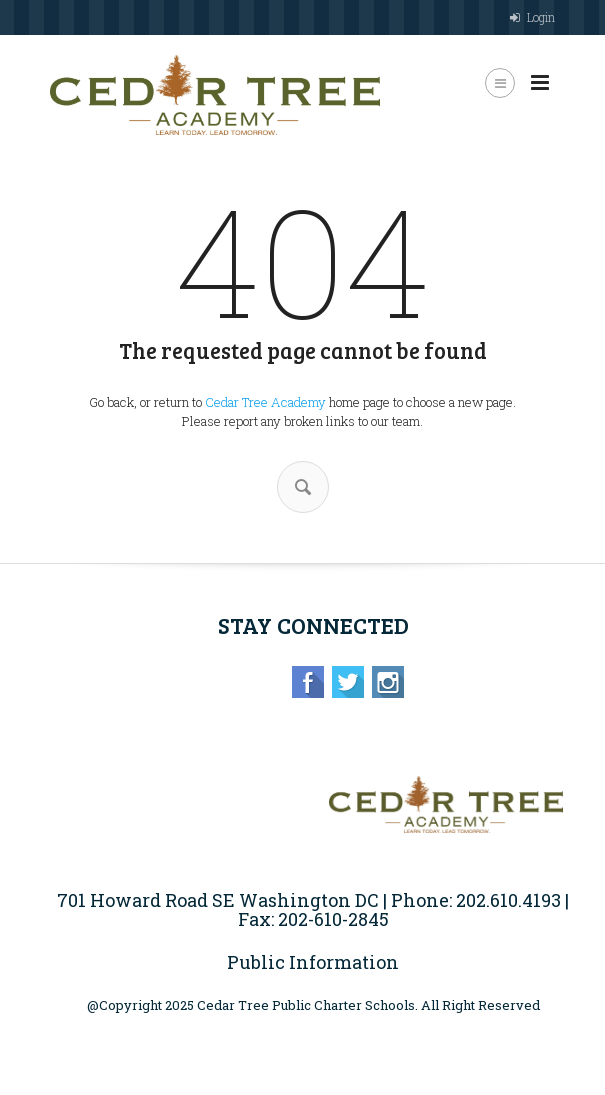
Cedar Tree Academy (265, 402)
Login (541, 17)
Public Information (313, 962)
